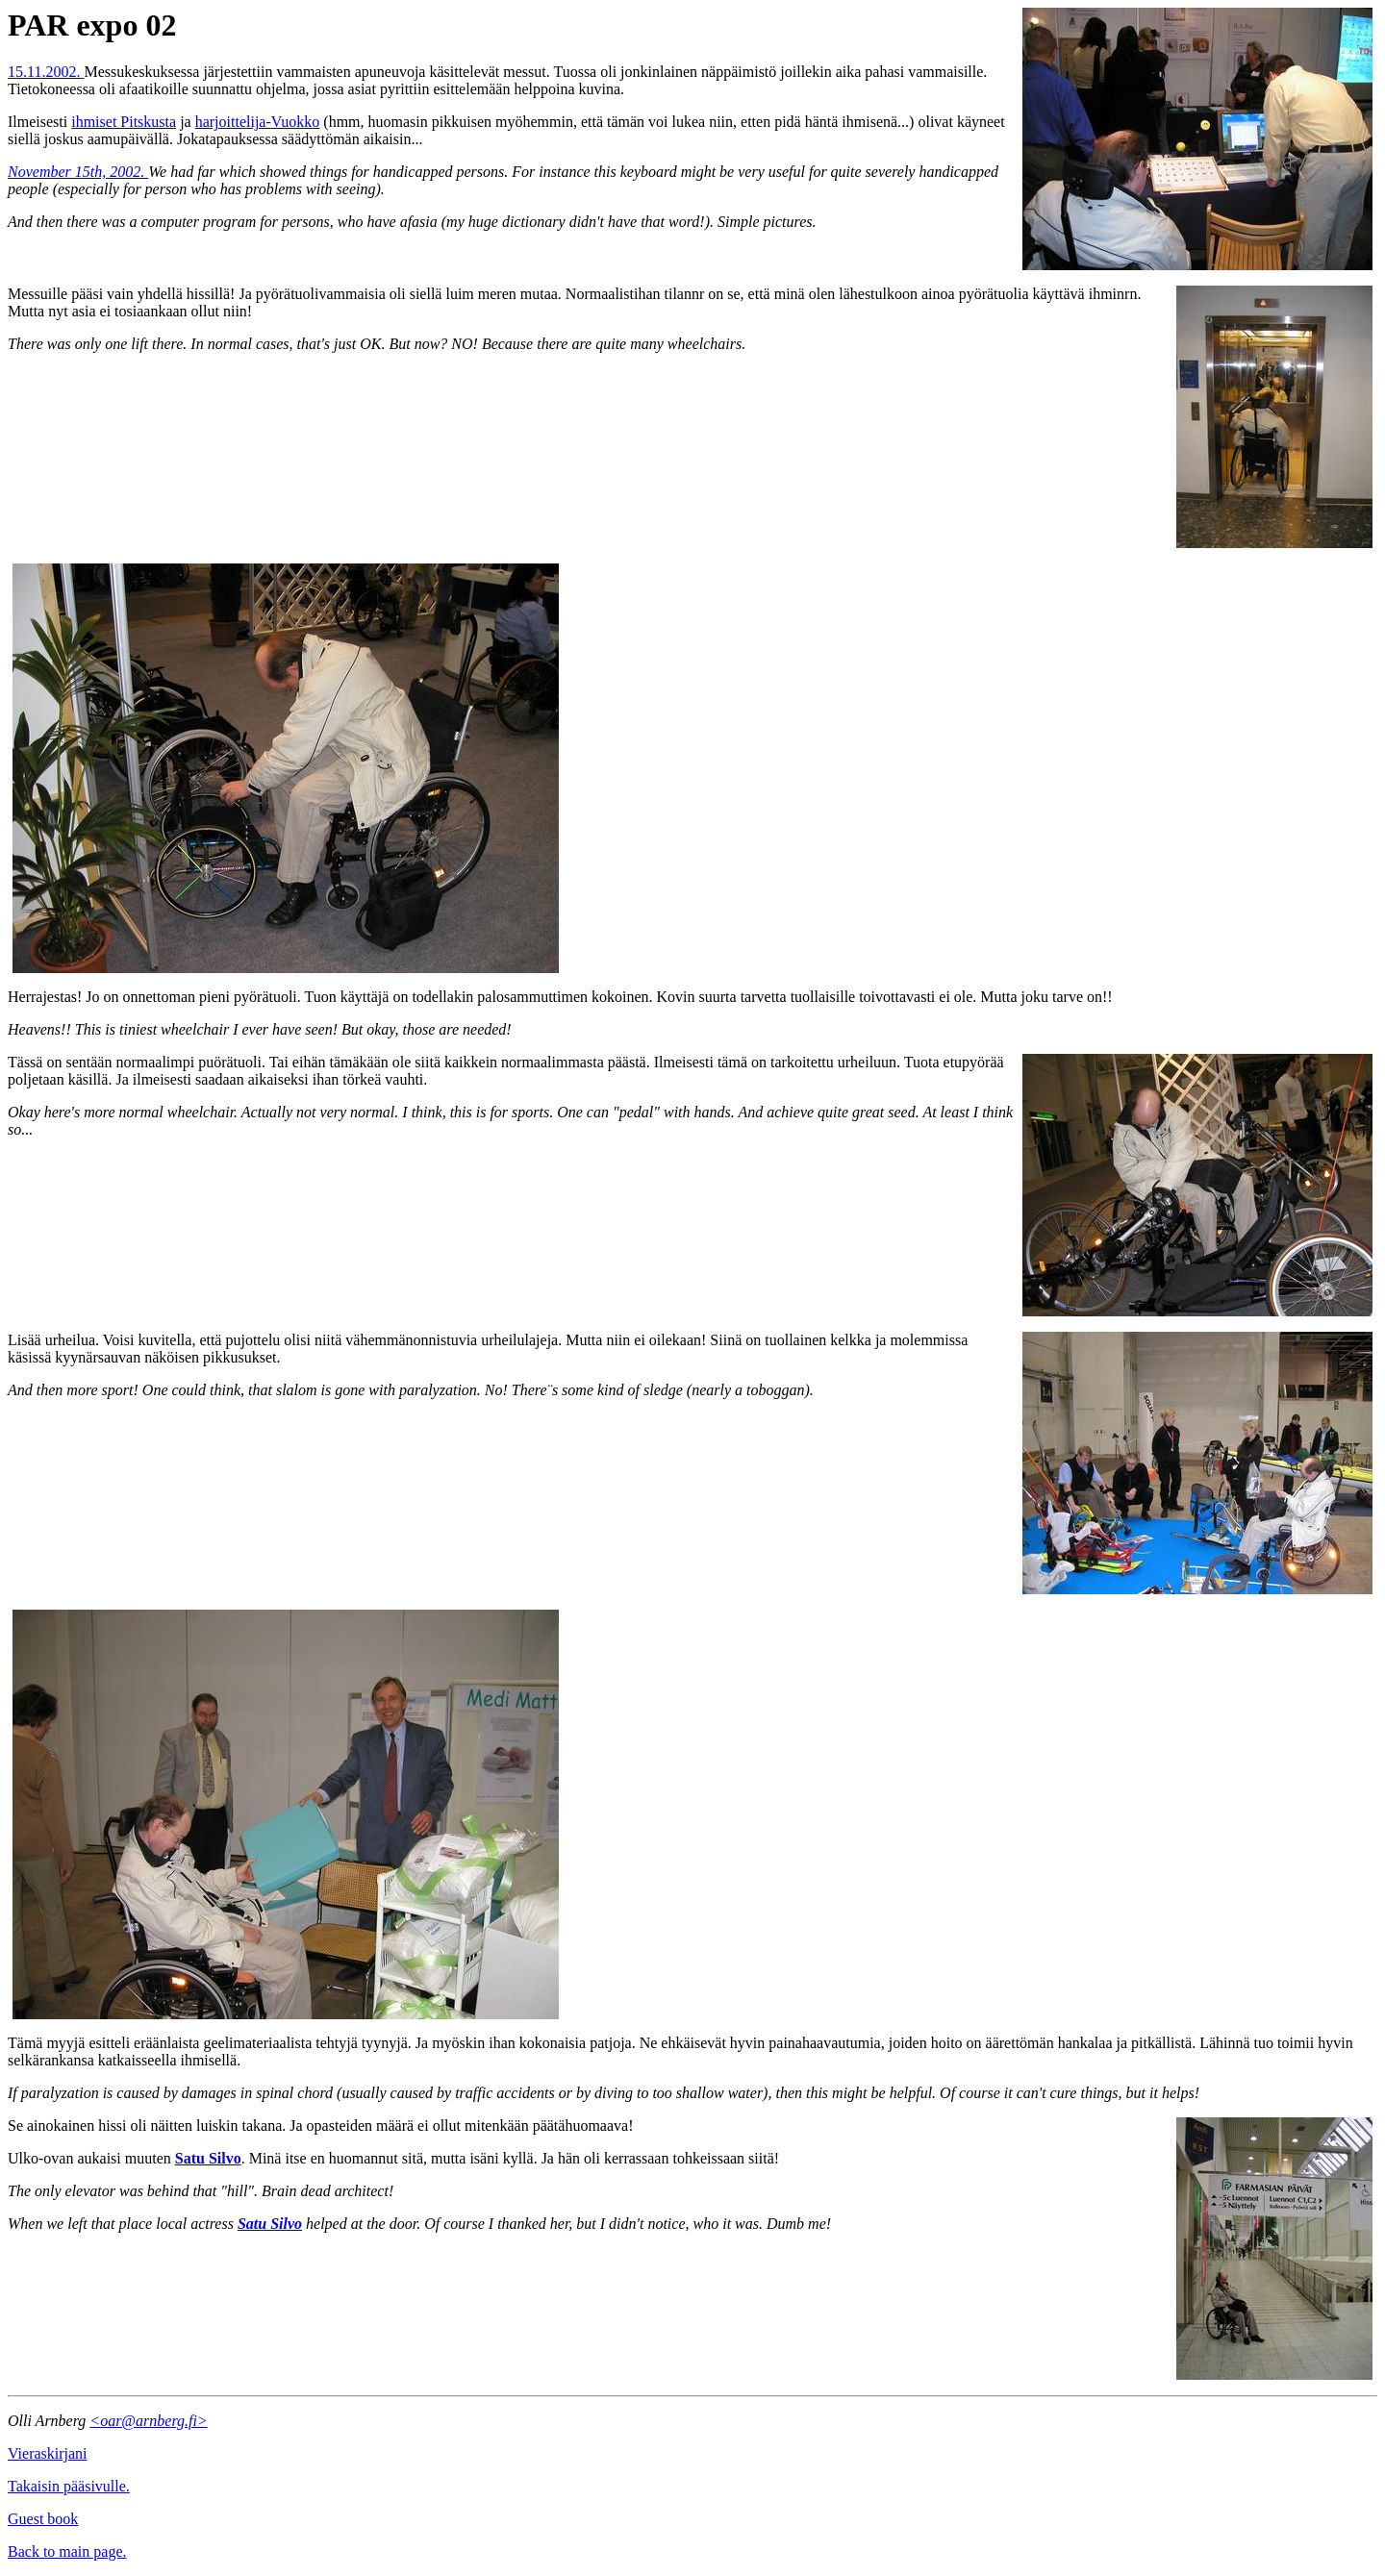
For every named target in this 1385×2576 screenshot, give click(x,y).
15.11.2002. (46, 71)
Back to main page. (67, 2551)
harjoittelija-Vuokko (257, 121)
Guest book (43, 2519)
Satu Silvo (208, 2158)
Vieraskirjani (48, 2453)
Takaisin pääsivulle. (69, 2486)
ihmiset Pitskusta (123, 121)
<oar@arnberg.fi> (148, 2421)
